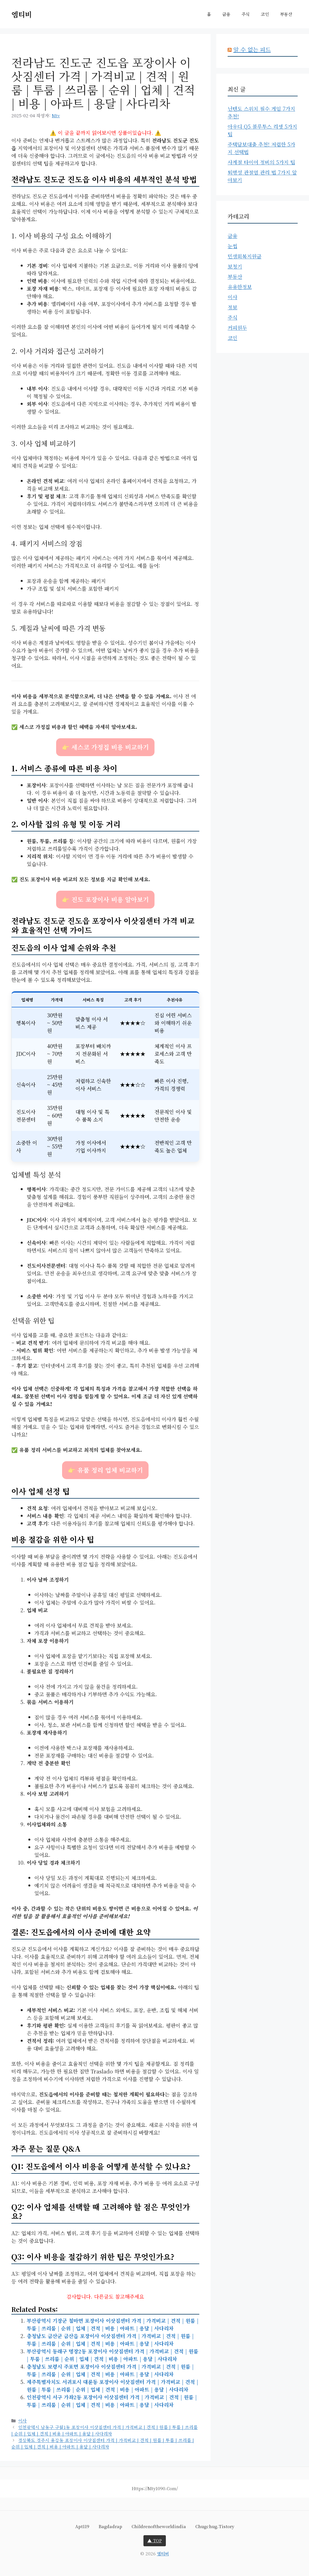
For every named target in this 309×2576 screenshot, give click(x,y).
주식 (245, 14)
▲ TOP (154, 2540)
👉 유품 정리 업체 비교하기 (105, 1469)
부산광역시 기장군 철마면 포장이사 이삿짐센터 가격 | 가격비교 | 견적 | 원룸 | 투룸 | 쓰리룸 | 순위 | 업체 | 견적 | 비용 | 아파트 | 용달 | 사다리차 (112, 2324)
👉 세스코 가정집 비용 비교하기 (105, 747)
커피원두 (237, 327)
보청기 (235, 266)
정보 (232, 307)
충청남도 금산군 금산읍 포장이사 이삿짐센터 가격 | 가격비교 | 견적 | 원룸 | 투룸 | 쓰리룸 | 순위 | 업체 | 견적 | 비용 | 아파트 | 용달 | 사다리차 (110, 2339)
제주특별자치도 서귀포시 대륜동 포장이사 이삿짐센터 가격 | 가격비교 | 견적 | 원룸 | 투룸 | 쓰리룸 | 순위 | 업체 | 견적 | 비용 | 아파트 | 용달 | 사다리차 (112, 2385)
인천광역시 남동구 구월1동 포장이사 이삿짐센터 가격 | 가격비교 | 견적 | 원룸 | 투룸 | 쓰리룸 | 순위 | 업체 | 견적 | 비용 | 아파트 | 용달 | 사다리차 (104, 2430)
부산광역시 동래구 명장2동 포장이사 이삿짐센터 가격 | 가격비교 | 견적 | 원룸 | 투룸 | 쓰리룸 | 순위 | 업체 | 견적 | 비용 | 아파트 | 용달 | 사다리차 (112, 2354)
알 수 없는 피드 (252, 49)
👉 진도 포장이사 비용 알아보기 (105, 899)
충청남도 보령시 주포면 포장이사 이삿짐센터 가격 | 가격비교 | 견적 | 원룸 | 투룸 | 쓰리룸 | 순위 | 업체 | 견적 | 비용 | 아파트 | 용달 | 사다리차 (110, 2370)
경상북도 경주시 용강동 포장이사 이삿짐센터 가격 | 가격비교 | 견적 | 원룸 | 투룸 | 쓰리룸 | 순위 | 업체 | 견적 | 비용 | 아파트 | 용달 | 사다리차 (102, 2443)
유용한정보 (240, 286)
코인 (265, 14)
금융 (226, 14)
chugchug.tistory (214, 2526)
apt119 (82, 2526)
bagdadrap (110, 2526)
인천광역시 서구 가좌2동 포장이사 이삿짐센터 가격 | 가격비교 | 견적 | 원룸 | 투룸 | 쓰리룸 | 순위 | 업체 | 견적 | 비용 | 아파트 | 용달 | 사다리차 (112, 2400)
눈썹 (232, 246)
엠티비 (21, 14)
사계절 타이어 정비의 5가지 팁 (261, 162)
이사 (22, 2420)
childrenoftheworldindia (159, 2526)
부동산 (286, 14)
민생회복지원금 (244, 256)
